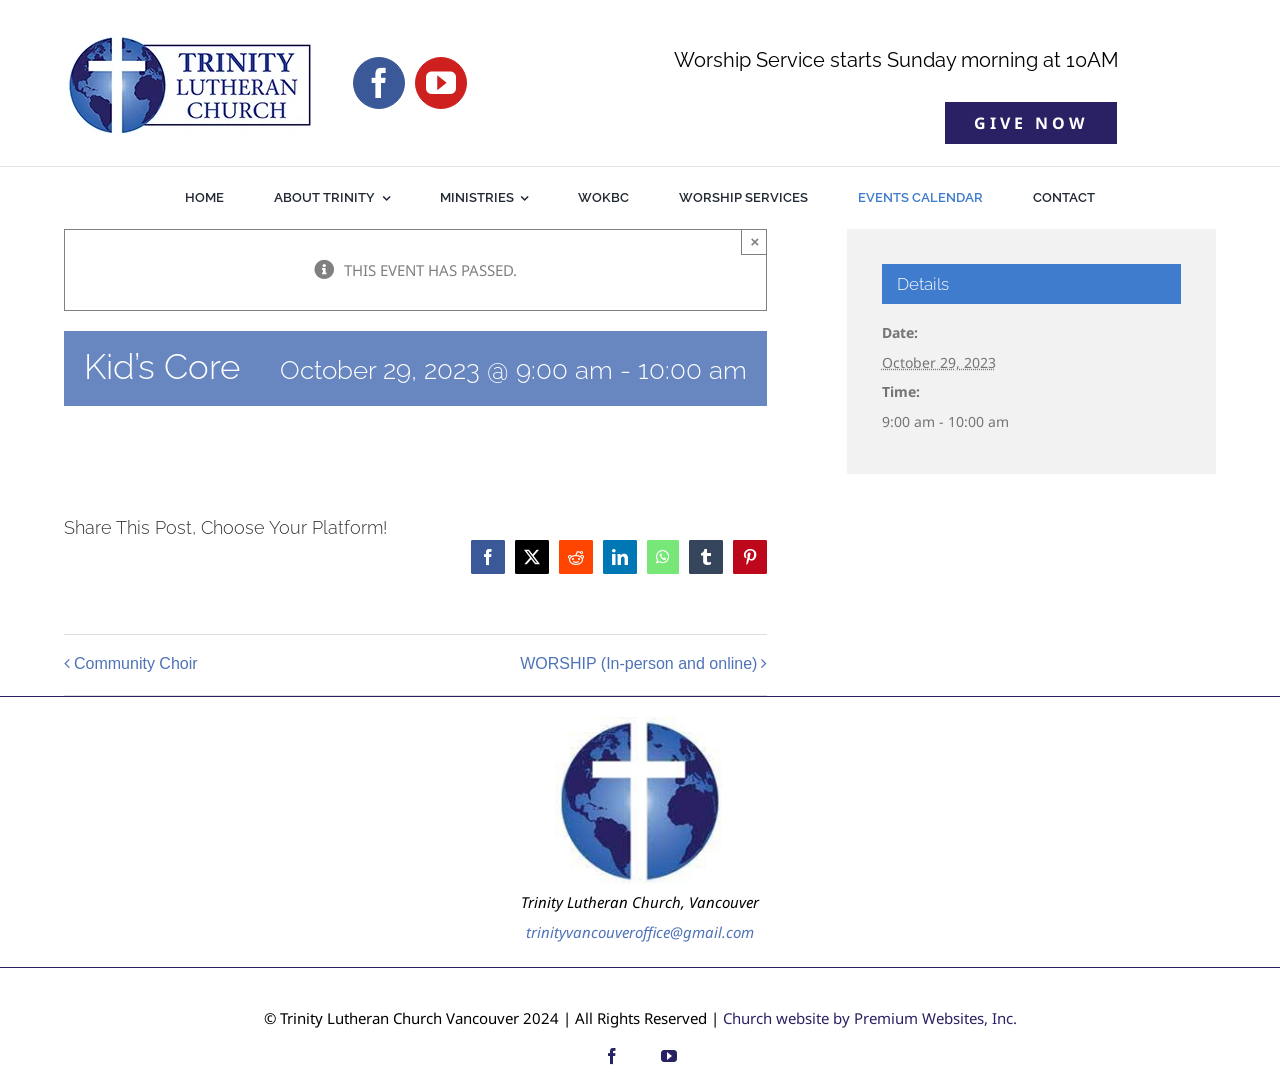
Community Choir (136, 663)
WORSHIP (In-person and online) (638, 663)
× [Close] (754, 241)
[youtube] (441, 83)
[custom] (640, 1056)
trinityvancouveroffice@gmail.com (640, 932)
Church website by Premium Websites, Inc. (870, 1018)
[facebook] (379, 83)
